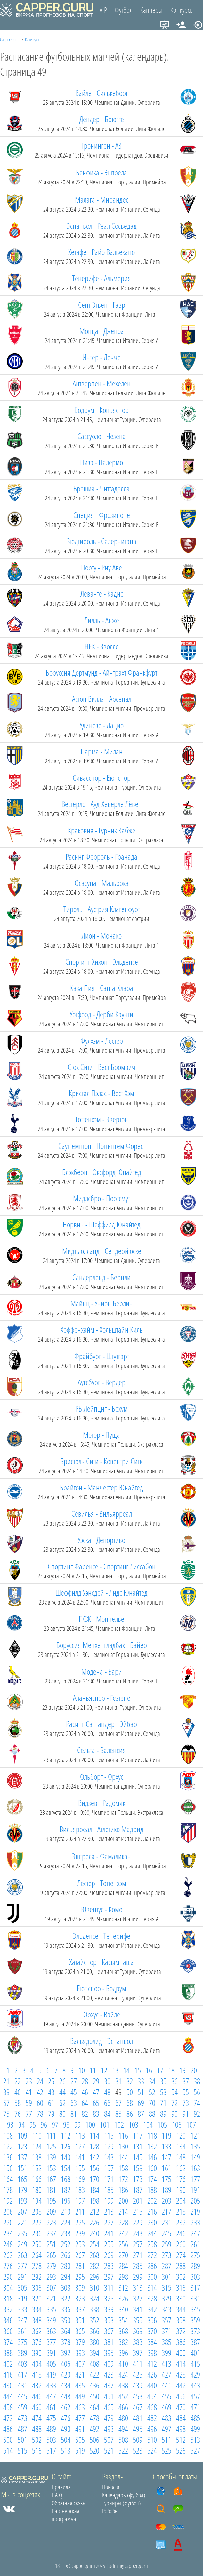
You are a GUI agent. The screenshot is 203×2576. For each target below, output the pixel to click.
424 (123, 2374)
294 (65, 2276)
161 (166, 2167)
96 (44, 2124)
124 (37, 2146)
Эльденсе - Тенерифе (101, 1935)
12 (104, 2070)
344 (181, 2309)
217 (166, 2211)
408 (94, 2363)
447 (51, 2396)
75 (6, 2113)
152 (37, 2167)
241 (109, 2233)
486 (8, 2428)
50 (129, 2091)
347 (22, 2320)
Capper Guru (9, 39)
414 (181, 2363)
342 (152, 2309)
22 (17, 2081)
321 (51, 2298)
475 (51, 2417)
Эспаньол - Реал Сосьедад (102, 225)
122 (8, 2146)
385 (166, 2341)
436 (94, 2385)
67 (118, 2102)
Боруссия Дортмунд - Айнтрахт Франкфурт (101, 672)
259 (166, 2244)
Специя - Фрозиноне (101, 514)
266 (65, 2254)
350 (65, 2320)
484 (181, 2417)
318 (8, 2298)
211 (80, 2211)
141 (80, 2157)
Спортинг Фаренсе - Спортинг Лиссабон (102, 1566)
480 (123, 2417)
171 (109, 2178)
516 (37, 2450)
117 (137, 2135)
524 (152, 2450)
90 (174, 2113)
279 (51, 2265)
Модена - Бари (101, 1671)
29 (96, 2081)
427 (166, 2374)
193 (22, 2200)
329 (166, 2298)
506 (94, 2439)
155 (80, 2167)
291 (22, 2276)
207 (22, 2211)
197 (80, 2200)
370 (152, 2330)
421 (80, 2374)
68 (129, 2102)
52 (152, 2091)
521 (109, 2450)
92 (197, 2113)
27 (73, 2081)
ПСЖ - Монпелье (101, 1618)
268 (94, 2254)
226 (94, 2222)
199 (109, 2200)
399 (166, 2352)
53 (163, 2091)
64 (85, 2102)
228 (123, 2222)
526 (181, 2450)
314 (152, 2287)
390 (37, 2352)
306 (37, 2287)
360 (8, 2330)
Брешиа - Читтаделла (101, 488)
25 (51, 2081)
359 (195, 2320)
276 (8, 2265)
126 (65, 2146)
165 (22, 2178)
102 (119, 2124)
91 (186, 2113)
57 (6, 2102)
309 (80, 2287)
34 (152, 2081)
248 (8, 2244)
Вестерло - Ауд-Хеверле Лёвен (101, 803)
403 (22, 2363)
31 (118, 2081)
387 (195, 2341)
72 (174, 2102)
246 (181, 2233)
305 (22, 2287)
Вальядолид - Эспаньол (101, 2040)
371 (166, 2330)
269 (109, 2254)
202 (152, 2200)
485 (195, 2417)
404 (37, 2363)
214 (123, 2211)
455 (166, 2396)
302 (181, 2276)
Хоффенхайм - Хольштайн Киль (102, 1329)
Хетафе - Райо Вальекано (101, 251)
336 (65, 2309)
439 (137, 2385)
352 (94, 2320)
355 (137, 2320)
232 (181, 2222)
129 (109, 2146)
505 (80, 2439)
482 (152, 2417)
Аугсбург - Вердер (102, 1382)
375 (22, 2341)
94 (21, 2124)
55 (186, 2091)
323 (80, 2298)
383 (137, 2341)
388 (8, 2352)
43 (51, 2091)
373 (195, 2330)
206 (8, 2211)
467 (137, 2407)
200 (123, 2200)
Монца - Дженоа (101, 330)
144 (123, 2157)
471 (195, 2407)
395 (109, 2352)
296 (94, 2276)
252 (65, 2244)
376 (37, 2341)
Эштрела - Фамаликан (101, 1856)
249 (22, 2244)
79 (51, 2113)
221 (22, 2222)
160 (152, 2167)
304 (8, 2287)
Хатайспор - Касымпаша (101, 1961)
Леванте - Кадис (101, 593)
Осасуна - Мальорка (102, 882)
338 (94, 2309)
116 (123, 2135)
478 (94, 2417)
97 (55, 2124)
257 (137, 2244)
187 (137, 2189)
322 (65, 2298)
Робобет (110, 2511)
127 (80, 2146)
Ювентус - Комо (101, 1909)
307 (51, 2287)
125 (51, 2146)
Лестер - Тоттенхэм (101, 1882)
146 (152, 2157)
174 (152, 2178)
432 (37, 2385)
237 (51, 2233)
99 (77, 2124)
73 (186, 2102)
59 (29, 2102)
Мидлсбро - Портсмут (101, 1198)
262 (8, 2254)
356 (152, 2320)
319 (22, 2298)
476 (65, 2417)
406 (65, 2363)
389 (22, 2352)
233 (195, 2222)
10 (81, 2070)
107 (191, 2124)
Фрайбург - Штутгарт (101, 1355)
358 (181, 2320)
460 (37, 2407)
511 (166, 2439)
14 (126, 2070)
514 (8, 2450)
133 (166, 2146)
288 (181, 2265)
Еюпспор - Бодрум (101, 1988)
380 (94, 2341)
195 (51, 2200)
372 (181, 2330)
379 (80, 2341)
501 (22, 2439)
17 (160, 2070)
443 (195, 2385)
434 (65, 2385)
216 (152, 2211)
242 (123, 2233)
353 (109, 2320)
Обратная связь (68, 2503)
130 (123, 2146)
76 (17, 2113)
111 (51, 2135)
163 (195, 2167)
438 (123, 2385)
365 (80, 2330)
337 (80, 2309)
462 (65, 2407)
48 (107, 2091)
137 (22, 2157)
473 (22, 2417)
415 (195, 2363)
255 (109, 2244)
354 (123, 2320)
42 (40, 2091)
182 (65, 2189)
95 (32, 2124)
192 (8, 2200)
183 (80, 2189)
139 (51, 2157)
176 (181, 2178)
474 (37, 2417)
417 (22, 2374)
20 (194, 2070)
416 (8, 2374)
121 (195, 2135)
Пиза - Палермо (101, 462)
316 (181, 2287)
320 (37, 2298)
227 (109, 2222)
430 (8, 2385)
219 (195, 2211)
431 (22, 2385)
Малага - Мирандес (101, 199)
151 (22, 2167)
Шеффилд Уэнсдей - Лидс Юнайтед (101, 1592)
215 (137, 2211)
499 (195, 2428)
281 (80, 2265)
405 (51, 2363)
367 (109, 2330)
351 (80, 2320)
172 (123, 2178)
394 (94, 2352)
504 (65, 2439)
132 (152, 2146)
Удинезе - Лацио (102, 725)
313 (137, 2287)
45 (73, 2091)
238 (65, 2233)
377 (51, 2341)
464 (94, 2407)
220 (8, 2222)
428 (181, 2374)
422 (94, 2374)
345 (195, 2309)
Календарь (32, 39)
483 (166, 2417)
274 (181, 2254)
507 (109, 2439)
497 (166, 2428)
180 (37, 2189)
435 (80, 2385)
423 (109, 2374)
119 (166, 2135)
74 (197, 2102)
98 (66, 2124)
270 (123, 2254)
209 (51, 2211)
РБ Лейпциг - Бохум (101, 1408)
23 (29, 2081)
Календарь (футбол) (123, 2495)
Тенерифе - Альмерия (101, 278)
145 (137, 2157)
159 (137, 2167)
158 (123, 2167)
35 (163, 2081)
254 (94, 2244)
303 (195, 2276)
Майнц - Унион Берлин (101, 1303)
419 (51, 2374)
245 (166, 2233)
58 (17, 2102)
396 (123, 2352)
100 (90, 2124)
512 (181, 2439)
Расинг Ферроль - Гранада (101, 856)
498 (181, 2428)
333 (22, 2309)
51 (141, 2091)
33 (141, 2081)
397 (137, 2352)
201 (137, 2200)
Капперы (151, 10)
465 (109, 2407)
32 (129, 2081)
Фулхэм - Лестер (101, 1040)
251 (51, 2244)
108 (8, 2135)
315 (166, 2287)
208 (37, 2211)
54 (174, 2091)
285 (137, 2265)
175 (166, 2178)
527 (195, 2450)
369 (137, 2330)
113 (80, 2135)
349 (51, 2320)
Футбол (124, 10)
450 (94, 2396)
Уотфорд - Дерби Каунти (101, 1014)
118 (152, 2135)
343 (166, 2309)
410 (123, 2363)
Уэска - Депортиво (101, 1539)
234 (8, 2233)
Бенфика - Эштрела (101, 172)
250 (37, 2244)
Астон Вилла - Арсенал (101, 698)
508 (123, 2439)
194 (37, 2200)
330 (181, 2298)
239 (80, 2233)
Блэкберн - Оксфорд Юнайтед (101, 1171)
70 (152, 2102)
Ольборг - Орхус (101, 1776)
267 (80, 2254)
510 (152, 2439)
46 (85, 2091)
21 (6, 2081)
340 (123, 2309)
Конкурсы (182, 10)
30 (107, 2081)
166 (37, 2178)
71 (163, 2102)
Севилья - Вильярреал (101, 1513)
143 (109, 2157)
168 (65, 2178)
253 (80, 2244)
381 (109, 2341)
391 (51, 2352)
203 (166, 2200)
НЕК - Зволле (102, 646)
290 (8, 2276)
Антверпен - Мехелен (102, 383)
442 (181, 2385)
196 (65, 2200)
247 (195, 2233)
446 (37, 2396)
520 (94, 2450)
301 (166, 2276)
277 (22, 2265)
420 (65, 2374)
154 (65, 2167)
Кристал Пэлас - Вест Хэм (101, 1092)
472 (8, 2417)
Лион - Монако (102, 935)
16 (149, 2070)
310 (94, 2287)
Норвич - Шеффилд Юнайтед (102, 1224)
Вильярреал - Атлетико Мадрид (101, 1828)
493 (109, 2428)
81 (73, 2113)
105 (162, 2124)
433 (51, 2385)
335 (51, 2309)
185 (109, 2189)
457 (195, 2396)
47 (96, 2091)
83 (96, 2113)
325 (109, 2298)
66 (107, 2102)
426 (152, 2374)
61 (51, 2102)
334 (37, 2309)
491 (80, 2428)
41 (29, 2091)
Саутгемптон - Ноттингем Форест (101, 1145)
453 (137, 2396)
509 (137, 2439)
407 (80, 2363)
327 (137, 2298)
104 (148, 2124)
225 (80, 2222)
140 (65, 2157)
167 (51, 2178)
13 (115, 2070)
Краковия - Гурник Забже (101, 830)
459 (22, 2407)
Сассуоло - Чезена (101, 435)
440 (152, 2385)
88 (152, 2113)
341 (137, 2309)
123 (22, 2146)
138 (37, 2157)
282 (94, 2265)
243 (137, 2233)
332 (8, 2309)
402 (8, 2363)
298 (123, 2276)
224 (65, 2222)
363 (51, 2330)
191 (195, 2189)
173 (137, 2178)
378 (65, 2341)
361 (22, 2330)
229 (137, 2222)
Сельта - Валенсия (101, 1749)
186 (123, 2189)
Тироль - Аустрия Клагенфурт (101, 908)
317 (195, 2287)
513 (195, 2439)
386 (181, 2341)
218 (181, 2211)
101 (105, 2124)
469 (166, 2407)
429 (195, 2374)
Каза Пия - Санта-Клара (101, 987)
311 (109, 2287)
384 (152, 2341)
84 (107, 2113)
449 (80, 2396)
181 (51, 2189)
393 (80, 2352)
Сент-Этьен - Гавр (101, 304)
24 (40, 2081)
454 (152, 2396)
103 (133, 2124)
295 (80, 2276)
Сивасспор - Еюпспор (102, 777)
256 (123, 2244)
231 (166, 2222)
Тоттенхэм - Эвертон (101, 1119)
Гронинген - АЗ (101, 145)
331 (195, 2298)
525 (166, 2450)
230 (152, 2222)
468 (152, 2407)
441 (166, 2385)
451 (109, 2396)
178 (8, 2189)
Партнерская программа (65, 2515)
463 (80, 2407)
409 (109, 2363)
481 (137, 2417)
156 (94, 2167)
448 (65, 2396)
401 (195, 2352)
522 (123, 2450)
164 (8, 2178)
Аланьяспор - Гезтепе (101, 1697)
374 (8, 2341)
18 (171, 2070)
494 (123, 2428)
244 (152, 2233)
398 (152, 2352)
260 (181, 2244)
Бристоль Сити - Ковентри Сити (101, 1461)
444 (8, 2396)
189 (166, 2189)
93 (10, 2124)
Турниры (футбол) (121, 2503)
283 (109, 2265)
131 (137, 2146)
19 (182, 2070)
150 (8, 2167)
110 (37, 2135)
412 (152, 2363)
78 (40, 2113)
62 (62, 2102)
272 (152, 2254)
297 (109, 2276)
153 (51, 2167)
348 (37, 2320)
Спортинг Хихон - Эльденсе (101, 961)
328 (152, 2298)
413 (166, 2363)
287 (166, 2265)
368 (123, 2330)
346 (8, 2320)
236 (37, 2233)
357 (166, 2320)
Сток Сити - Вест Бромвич (101, 1066)
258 (152, 2244)
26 (62, 2081)
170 (94, 2178)
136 (8, 2157)
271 (137, 2254)
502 (37, 2439)
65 (96, 2102)
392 (65, 2352)
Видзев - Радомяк (101, 1802)
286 (152, 2265)
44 (62, 2091)
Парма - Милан (102, 751)
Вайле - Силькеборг (101, 92)
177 (195, 2178)
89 (163, 2113)
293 (51, 2276)
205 (195, 2200)
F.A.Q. (57, 2495)
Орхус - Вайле (101, 2014)
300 (152, 2276)
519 (80, 2450)
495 (137, 2428)
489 (51, 2428)
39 (6, 2091)
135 (195, 2146)
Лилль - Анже (101, 620)
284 (123, 2265)
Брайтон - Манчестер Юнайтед (101, 1487)
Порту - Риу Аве (101, 567)
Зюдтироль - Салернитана (101, 541)
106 (177, 2124)
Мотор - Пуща (101, 1434)
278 (37, 2265)
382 (123, 2341)
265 (51, 2254)
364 (65, 2330)
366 (94, 2330)
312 (123, 2287)
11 (93, 2070)
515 (22, 2450)
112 (65, 2135)
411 (137, 2363)
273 (166, 2254)
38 (197, 2081)
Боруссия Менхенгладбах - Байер (101, 1644)
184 (94, 2189)
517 (51, 2450)
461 (51, 2407)
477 (80, 2417)
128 (94, 2146)
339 (109, 2309)
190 (181, 2189)
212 (94, 2211)
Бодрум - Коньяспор (101, 409)
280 (65, 2265)
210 (65, 2211)
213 (109, 2211)
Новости (110, 2487)
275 (195, 2254)
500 (8, 2439)
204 (181, 2200)
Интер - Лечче (101, 357)
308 (65, 2287)
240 (94, 2233)
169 (80, 2178)
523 (137, 2450)
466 (123, 2407)
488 (37, 2428)
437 (109, 2385)
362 (37, 2330)
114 (94, 2135)
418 (37, 2374)
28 (85, 2081)
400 (181, 2352)
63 (73, 2102)
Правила (61, 2487)
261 (195, 2244)
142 (94, 2157)
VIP (103, 10)
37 (186, 2081)
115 (109, 2135)
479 (109, 2417)
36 (174, 2081)
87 (141, 2113)
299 (137, 2276)
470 (181, 2407)
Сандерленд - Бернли (101, 1277)
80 (62, 2113)
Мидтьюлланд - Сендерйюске (101, 1250)
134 (181, 2146)
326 (123, 2298)
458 (8, 2407)
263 (22, 2254)
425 (137, 2374)
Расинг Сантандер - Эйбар (101, 1723)
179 (22, 2189)
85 (118, 2113)
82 (85, 2113)
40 (17, 2091)
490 (65, 2428)
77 (29, 2113)
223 (51, 2222)
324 (94, 2298)
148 (181, 2157)
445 (22, 2396)
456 (181, 2396)
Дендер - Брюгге (101, 118)
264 (37, 2254)
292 (37, 2276)
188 (152, 2189)
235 (22, 2233)
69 (141, 2102)
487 (22, 2428)
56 (197, 2091)
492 (94, 2428)
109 (22, 2135)
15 (137, 2070)
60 (40, 2102)
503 (51, 2439)
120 (181, 2135)
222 (37, 2222)
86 (129, 2113)
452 (123, 2396)
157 (109, 2167)
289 (195, 2265)
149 (195, 2157)
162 (181, 2167)
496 (152, 2428)
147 (166, 2157)
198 (94, 2200)
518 (65, 2450)
